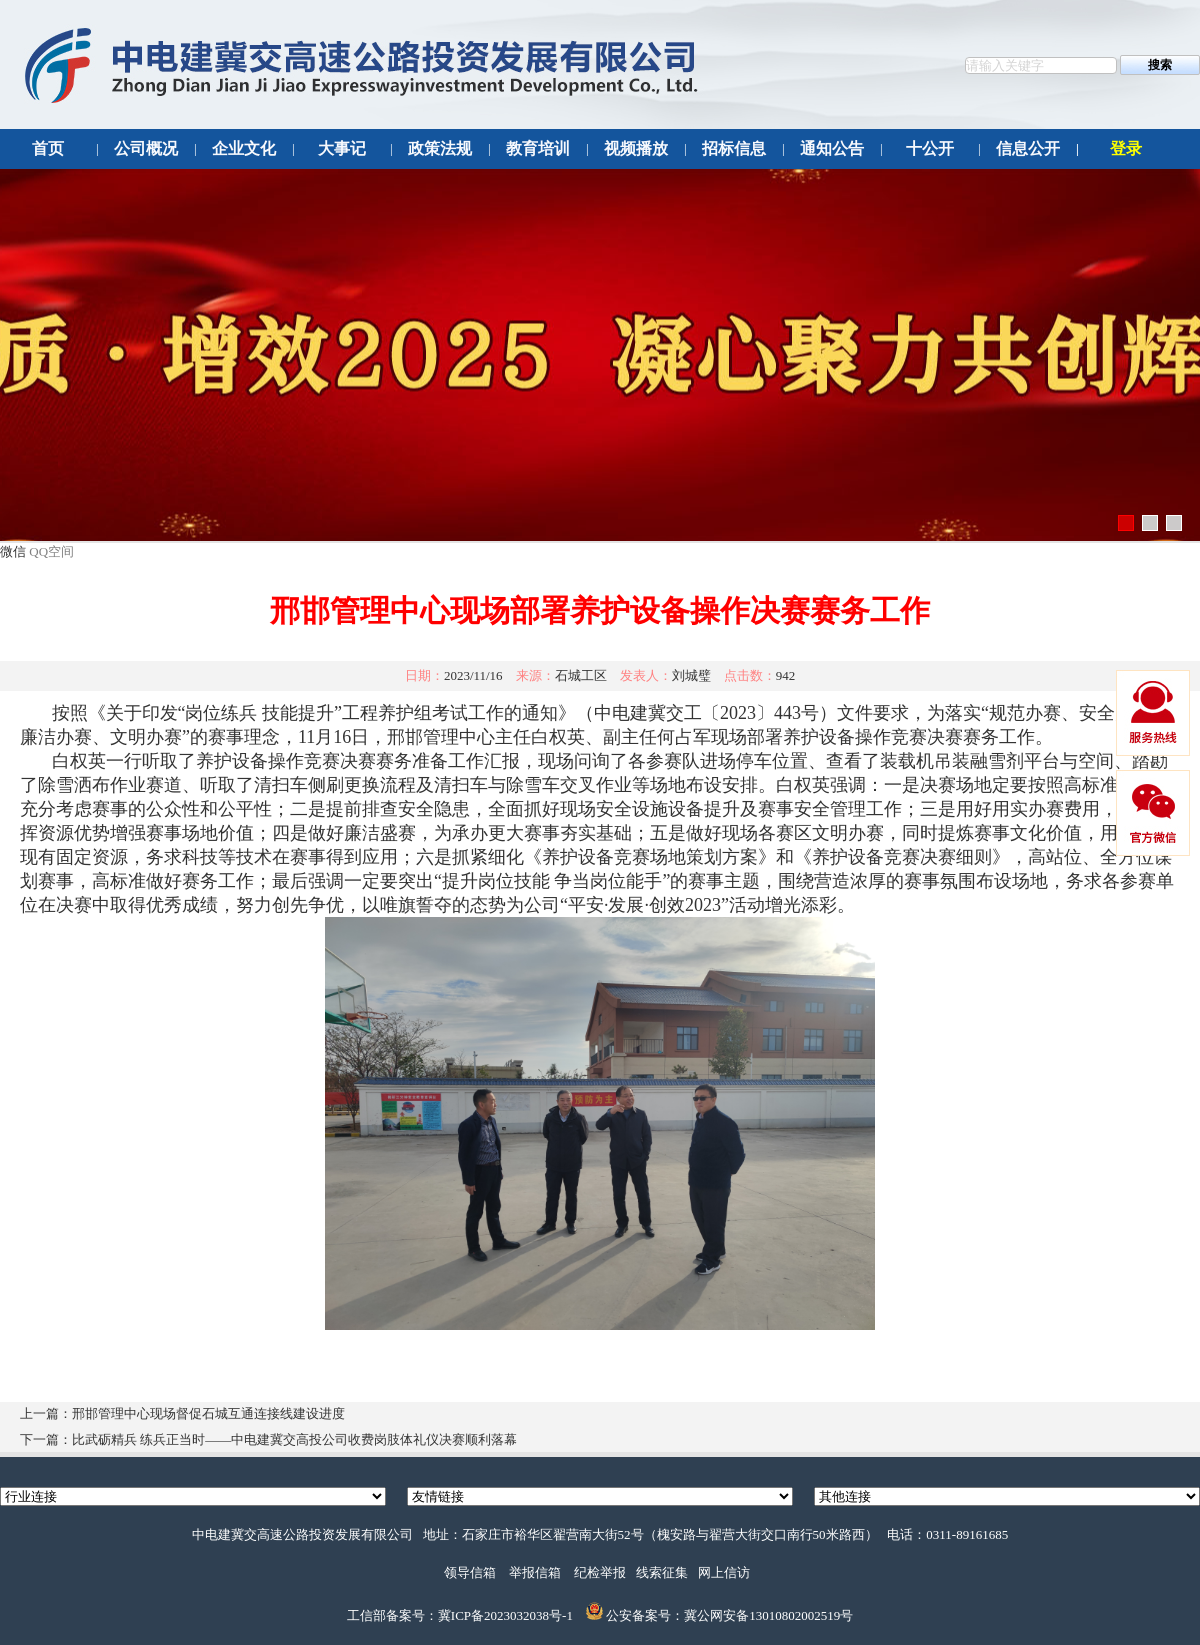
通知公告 (832, 148)
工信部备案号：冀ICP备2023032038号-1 (460, 1615)
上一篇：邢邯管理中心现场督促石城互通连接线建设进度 (182, 1413)
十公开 (930, 148)
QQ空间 (51, 551)
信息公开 (1028, 148)
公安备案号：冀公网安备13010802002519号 (729, 1615)
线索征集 (662, 1572)
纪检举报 (600, 1572)
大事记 (342, 148)
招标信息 (734, 148)
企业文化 (244, 148)
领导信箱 (470, 1572)
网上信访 (724, 1572)
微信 (13, 551)
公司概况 (146, 148)
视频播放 (636, 148)
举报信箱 (535, 1572)
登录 (1126, 148)
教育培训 (538, 148)
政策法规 (440, 148)
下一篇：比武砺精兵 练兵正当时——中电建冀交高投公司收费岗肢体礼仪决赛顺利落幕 (268, 1439)
